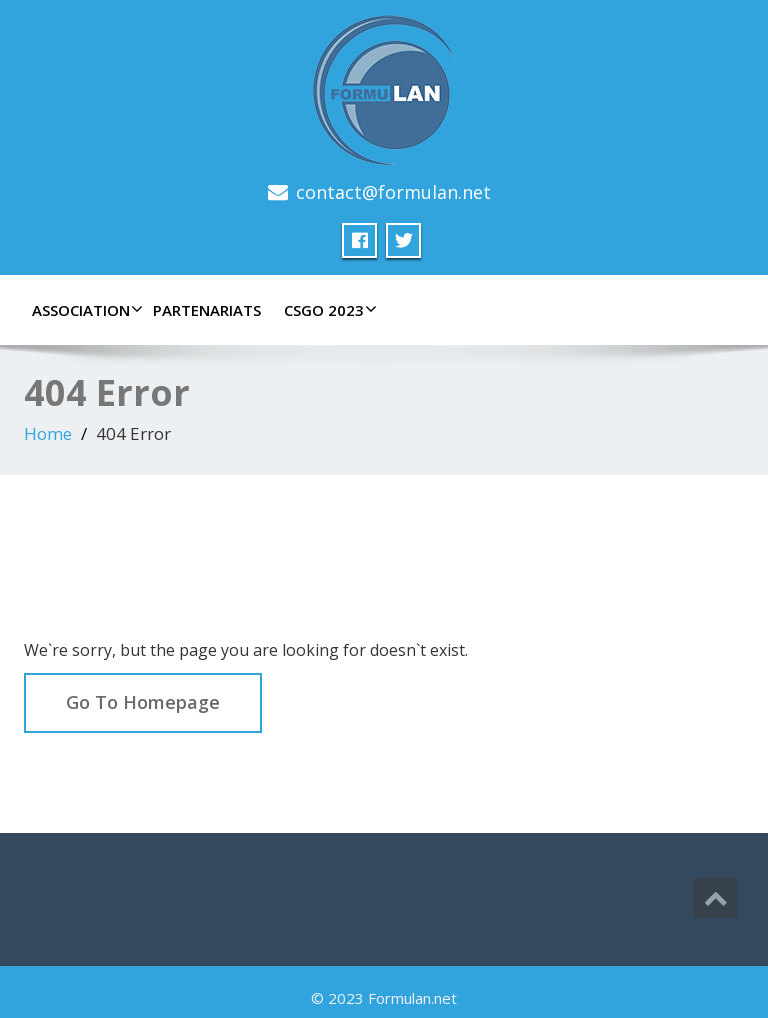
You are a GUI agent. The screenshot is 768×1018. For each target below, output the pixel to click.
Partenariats (207, 310)
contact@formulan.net (393, 192)
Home (48, 433)
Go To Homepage (143, 702)
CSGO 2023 (328, 310)
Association (85, 310)
